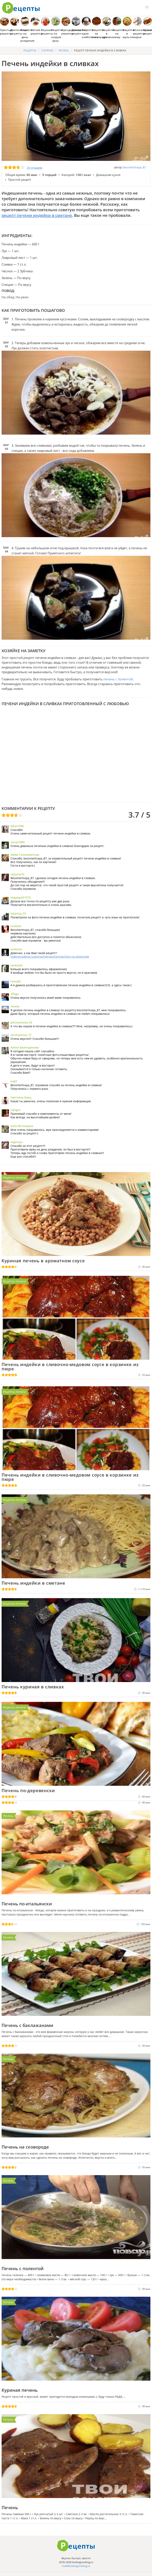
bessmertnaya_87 (134, 167)
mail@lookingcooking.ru (76, 2566)
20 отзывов (34, 168)
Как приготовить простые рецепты (21, 8)
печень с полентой (118, 679)
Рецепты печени (14, 1177)
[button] (147, 7)
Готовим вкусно (76, 2546)
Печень (8, 1816)
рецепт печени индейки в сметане (37, 215)
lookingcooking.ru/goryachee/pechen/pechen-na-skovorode (49, 956)
